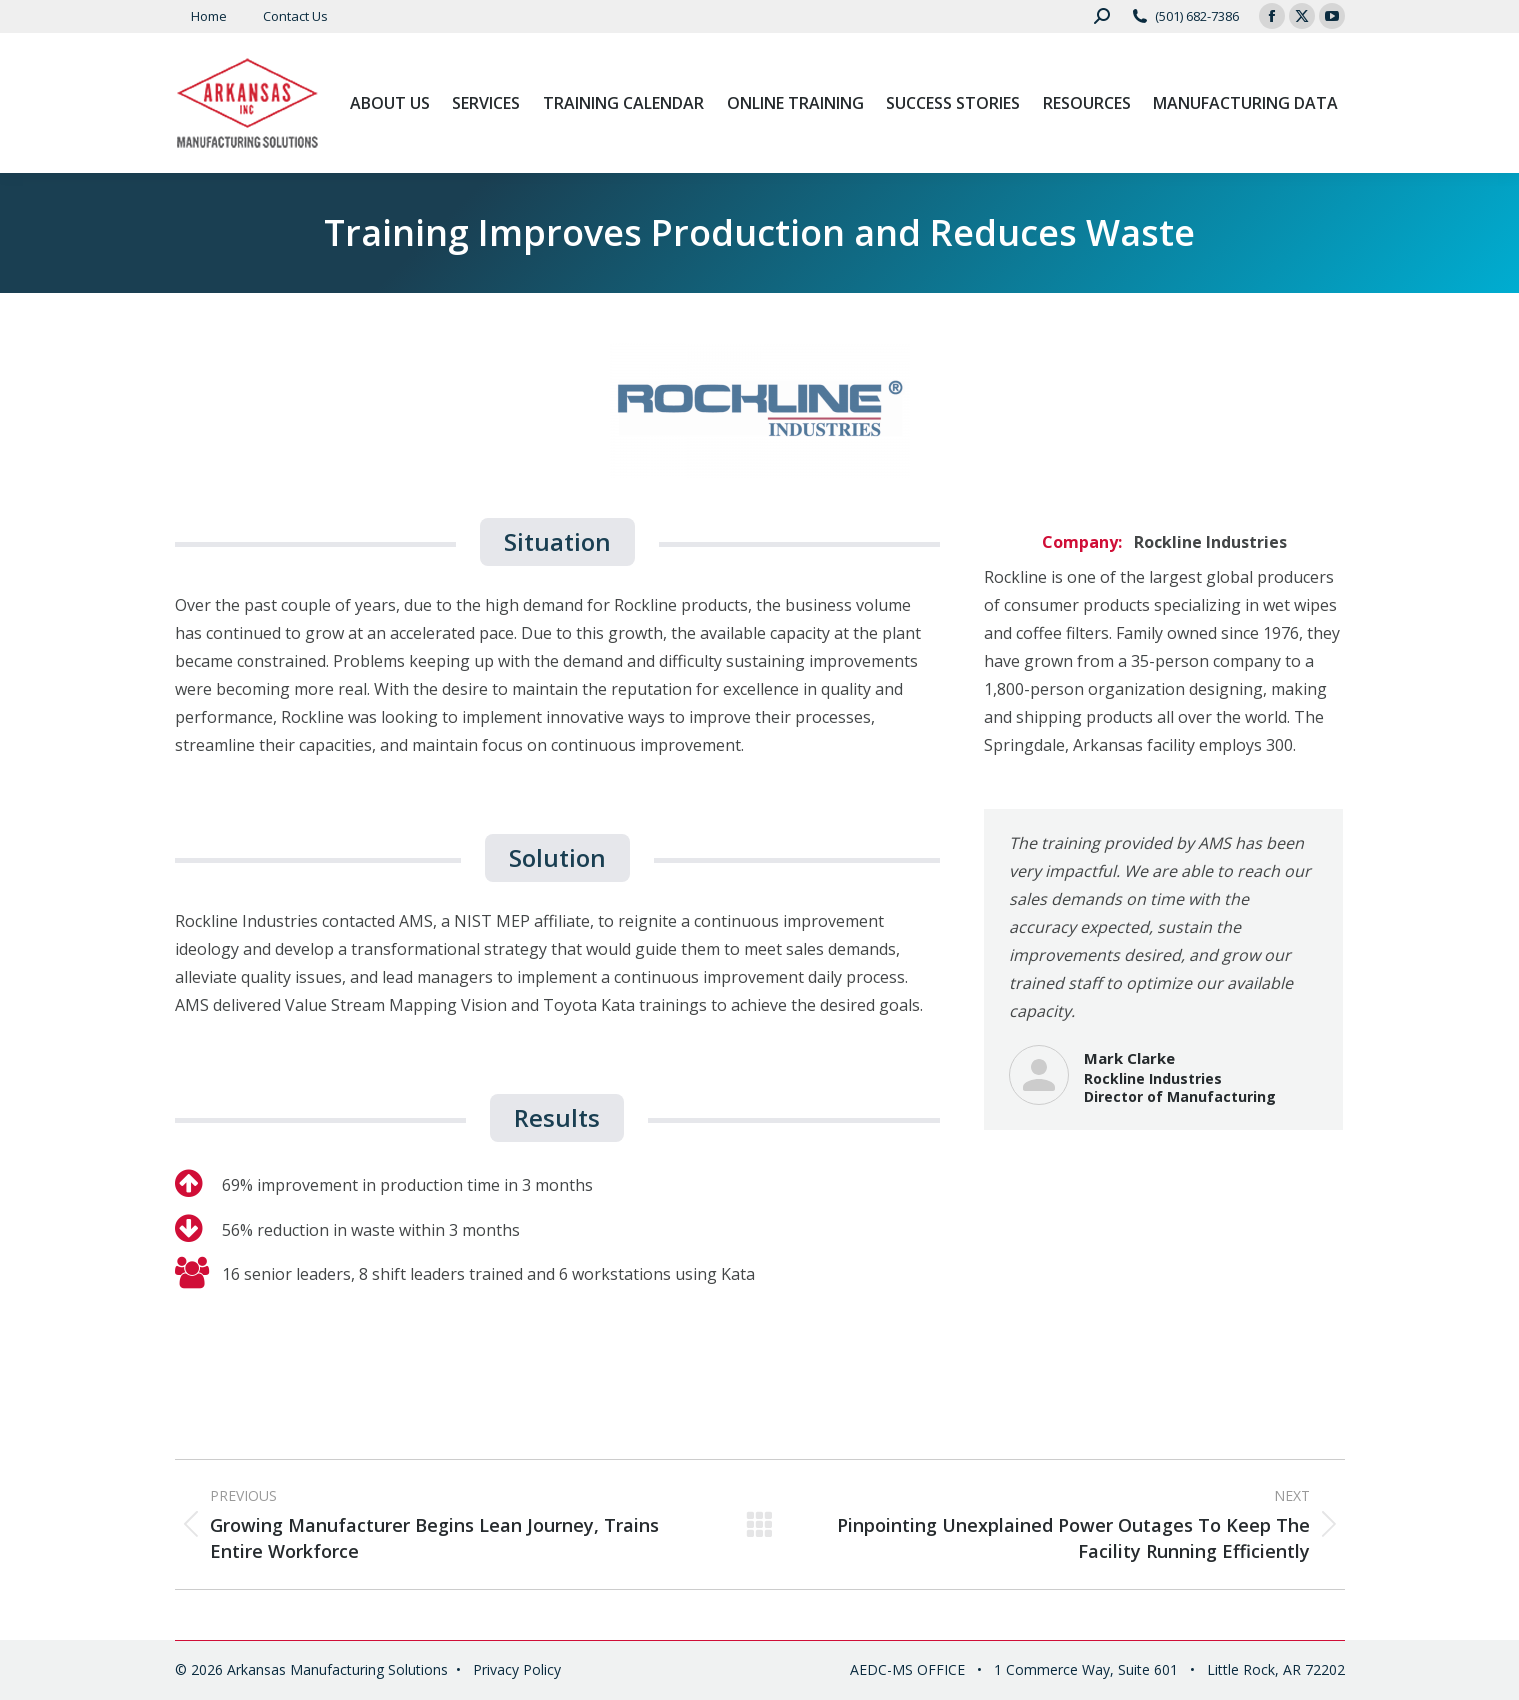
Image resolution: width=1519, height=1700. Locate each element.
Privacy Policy (517, 1669)
